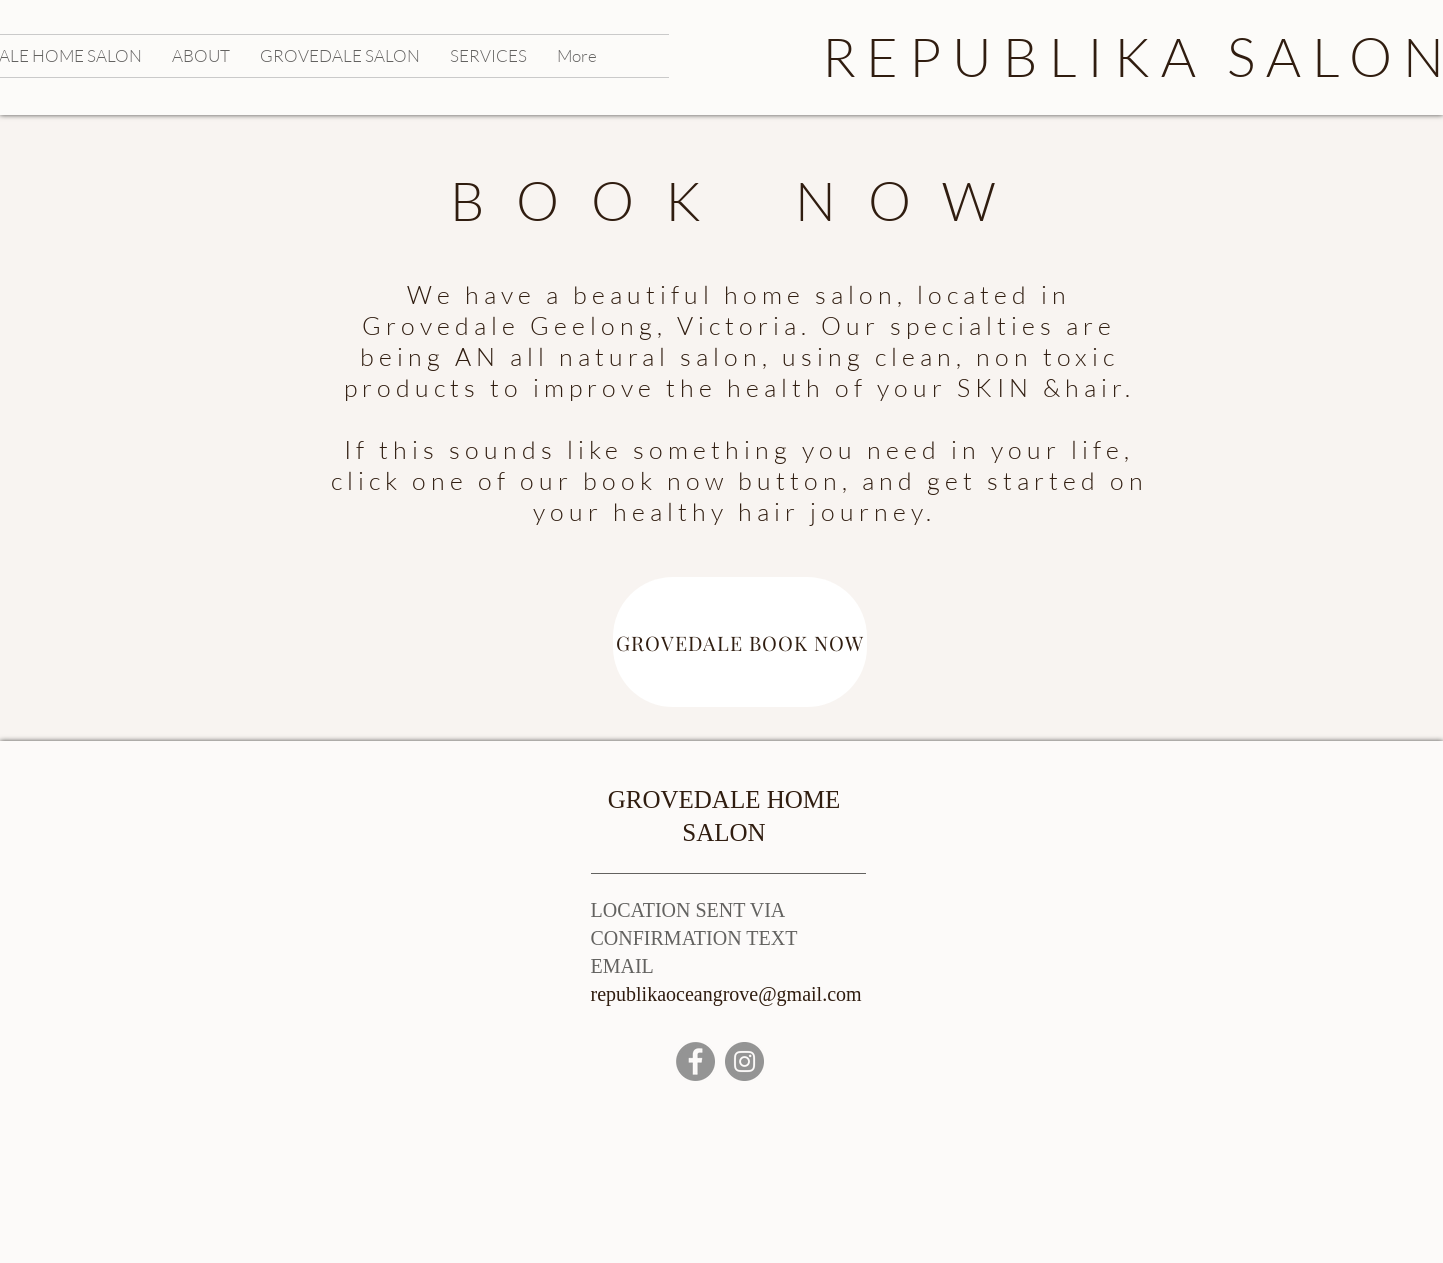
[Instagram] (744, 1061)
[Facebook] (695, 1061)
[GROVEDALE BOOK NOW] (740, 642)
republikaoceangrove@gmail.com (726, 994)
